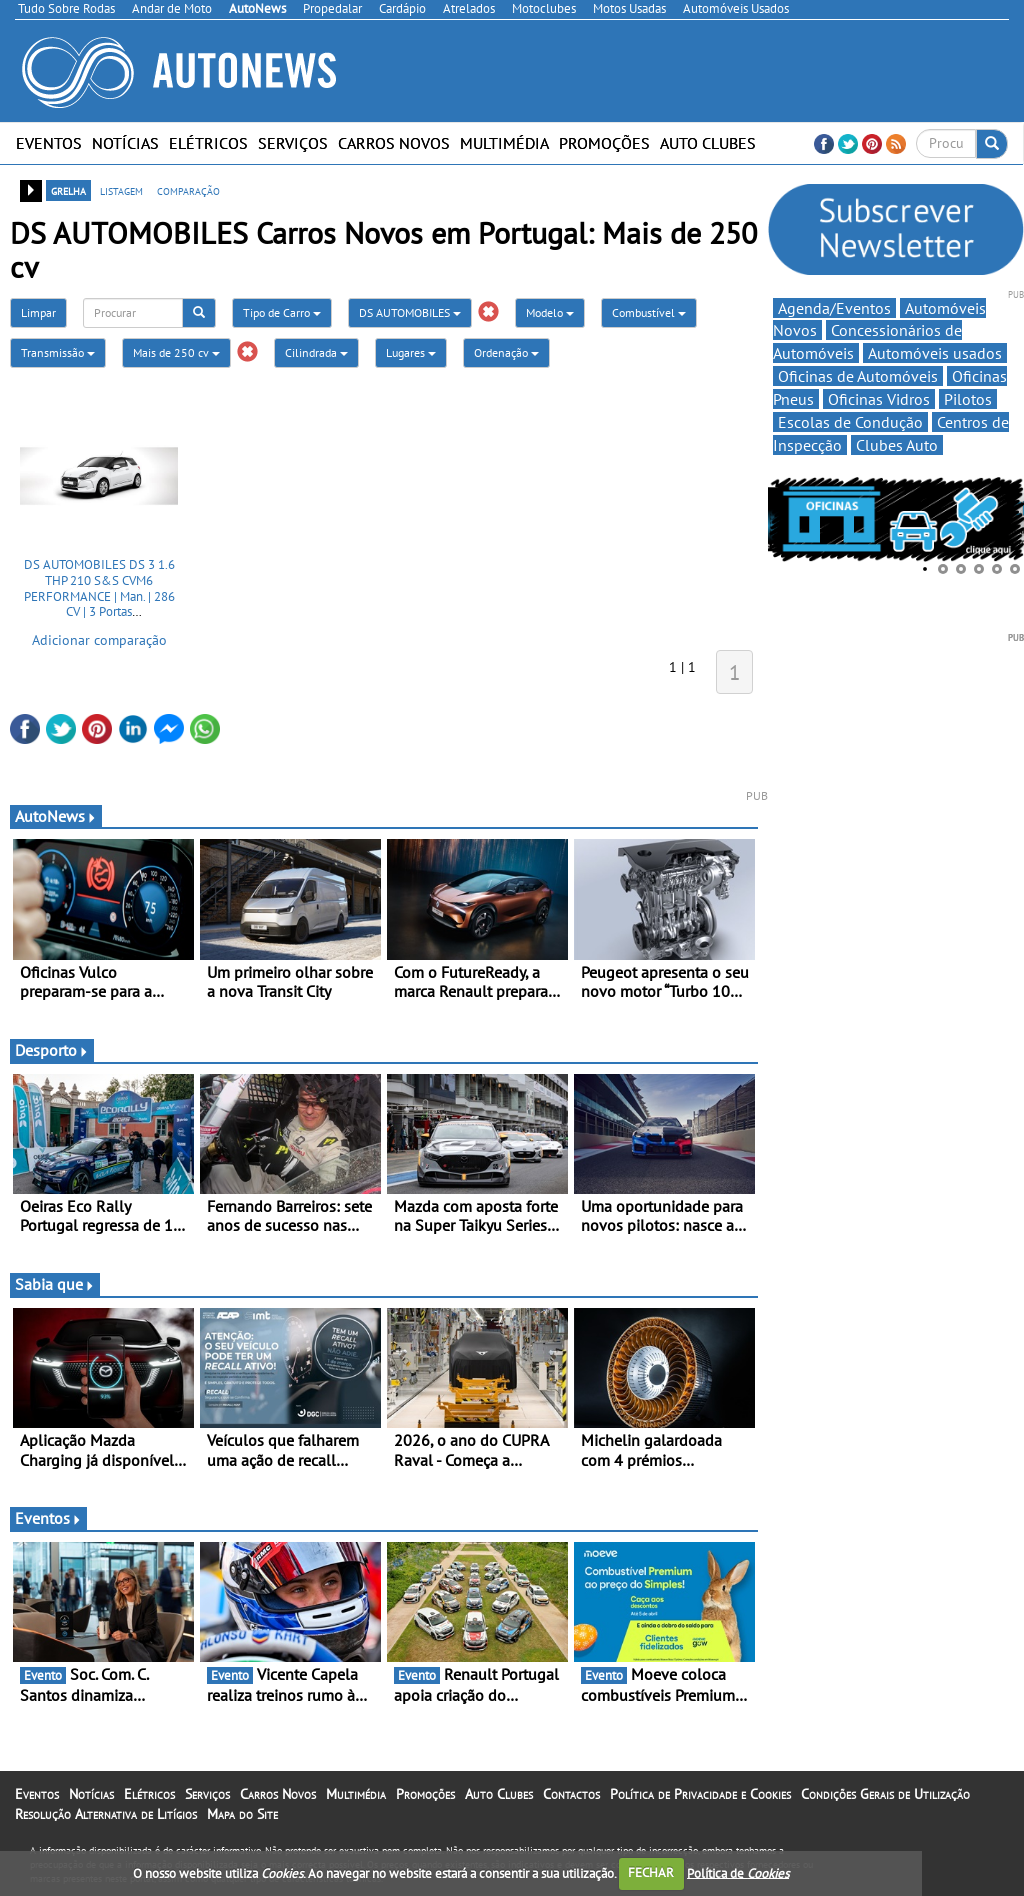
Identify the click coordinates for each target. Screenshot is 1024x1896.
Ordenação (506, 352)
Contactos (571, 1794)
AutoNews (56, 816)
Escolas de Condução (850, 422)
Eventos (49, 143)
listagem (121, 190)
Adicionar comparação (99, 640)
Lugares (411, 352)
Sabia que (55, 1284)
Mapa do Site (242, 1814)
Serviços (293, 143)
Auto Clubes (708, 143)
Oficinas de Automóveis (858, 376)
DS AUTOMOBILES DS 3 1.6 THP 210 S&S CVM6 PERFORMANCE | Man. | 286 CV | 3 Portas (99, 588)
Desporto (52, 1050)
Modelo (550, 312)
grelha (68, 190)
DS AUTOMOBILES (410, 312)
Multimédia (504, 143)
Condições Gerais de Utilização (885, 1794)
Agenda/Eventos (834, 308)
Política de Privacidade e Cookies (700, 1794)
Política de (738, 1872)
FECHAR (651, 1872)
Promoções (604, 143)
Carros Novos (394, 143)
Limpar (38, 312)
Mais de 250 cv (176, 352)
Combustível (649, 312)
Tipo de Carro (282, 312)
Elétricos (208, 143)
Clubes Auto (897, 445)
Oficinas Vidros (879, 399)
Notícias (125, 143)
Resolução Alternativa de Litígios (106, 1814)
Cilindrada (316, 352)
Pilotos (968, 399)
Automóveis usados (935, 353)
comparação (188, 190)
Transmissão (58, 352)
